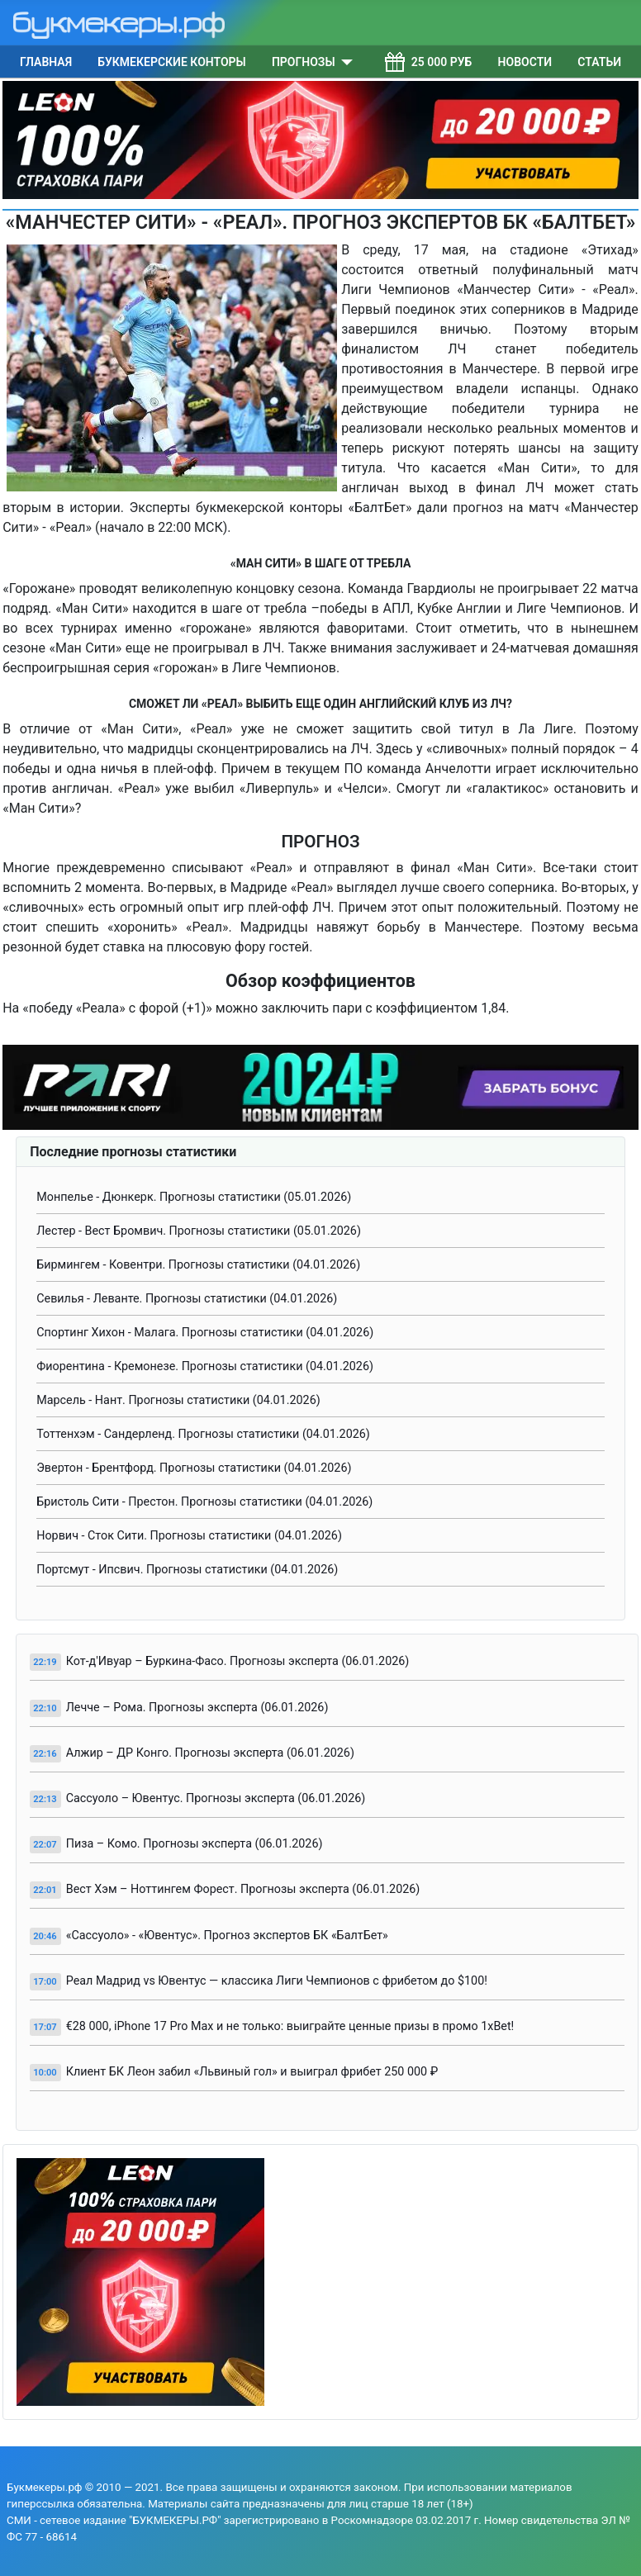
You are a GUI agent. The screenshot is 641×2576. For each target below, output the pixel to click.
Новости (525, 62)
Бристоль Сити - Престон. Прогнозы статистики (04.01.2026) (204, 1502)
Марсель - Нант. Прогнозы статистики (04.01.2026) (178, 1400)
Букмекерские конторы (171, 62)
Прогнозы (303, 62)
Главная (46, 62)
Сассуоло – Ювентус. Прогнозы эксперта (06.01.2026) (216, 1798)
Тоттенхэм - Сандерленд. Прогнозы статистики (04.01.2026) (203, 1434)
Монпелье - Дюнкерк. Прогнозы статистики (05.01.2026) (193, 1197)
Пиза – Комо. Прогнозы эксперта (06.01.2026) (194, 1844)
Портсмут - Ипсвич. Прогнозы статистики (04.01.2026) (187, 1570)
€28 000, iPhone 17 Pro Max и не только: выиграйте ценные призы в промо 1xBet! (290, 2026)
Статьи (599, 62)
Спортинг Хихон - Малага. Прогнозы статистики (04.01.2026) (204, 1333)
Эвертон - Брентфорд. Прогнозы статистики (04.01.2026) (193, 1468)
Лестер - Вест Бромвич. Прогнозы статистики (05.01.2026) (198, 1231)
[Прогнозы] (344, 62)
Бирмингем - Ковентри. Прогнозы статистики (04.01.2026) (198, 1265)
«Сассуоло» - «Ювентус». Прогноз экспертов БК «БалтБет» (227, 1935)
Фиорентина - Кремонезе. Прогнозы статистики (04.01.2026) (204, 1366)
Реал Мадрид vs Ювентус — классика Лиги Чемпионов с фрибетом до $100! (276, 1981)
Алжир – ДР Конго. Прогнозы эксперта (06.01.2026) (210, 1753)
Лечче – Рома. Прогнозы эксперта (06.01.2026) (197, 1708)
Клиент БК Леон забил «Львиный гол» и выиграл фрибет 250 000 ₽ (252, 2072)
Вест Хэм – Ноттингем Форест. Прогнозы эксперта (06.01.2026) (243, 1889)
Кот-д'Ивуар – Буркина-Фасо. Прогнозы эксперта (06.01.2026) (238, 1661)
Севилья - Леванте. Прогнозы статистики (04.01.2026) (186, 1299)
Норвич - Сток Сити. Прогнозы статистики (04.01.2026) (189, 1536)
